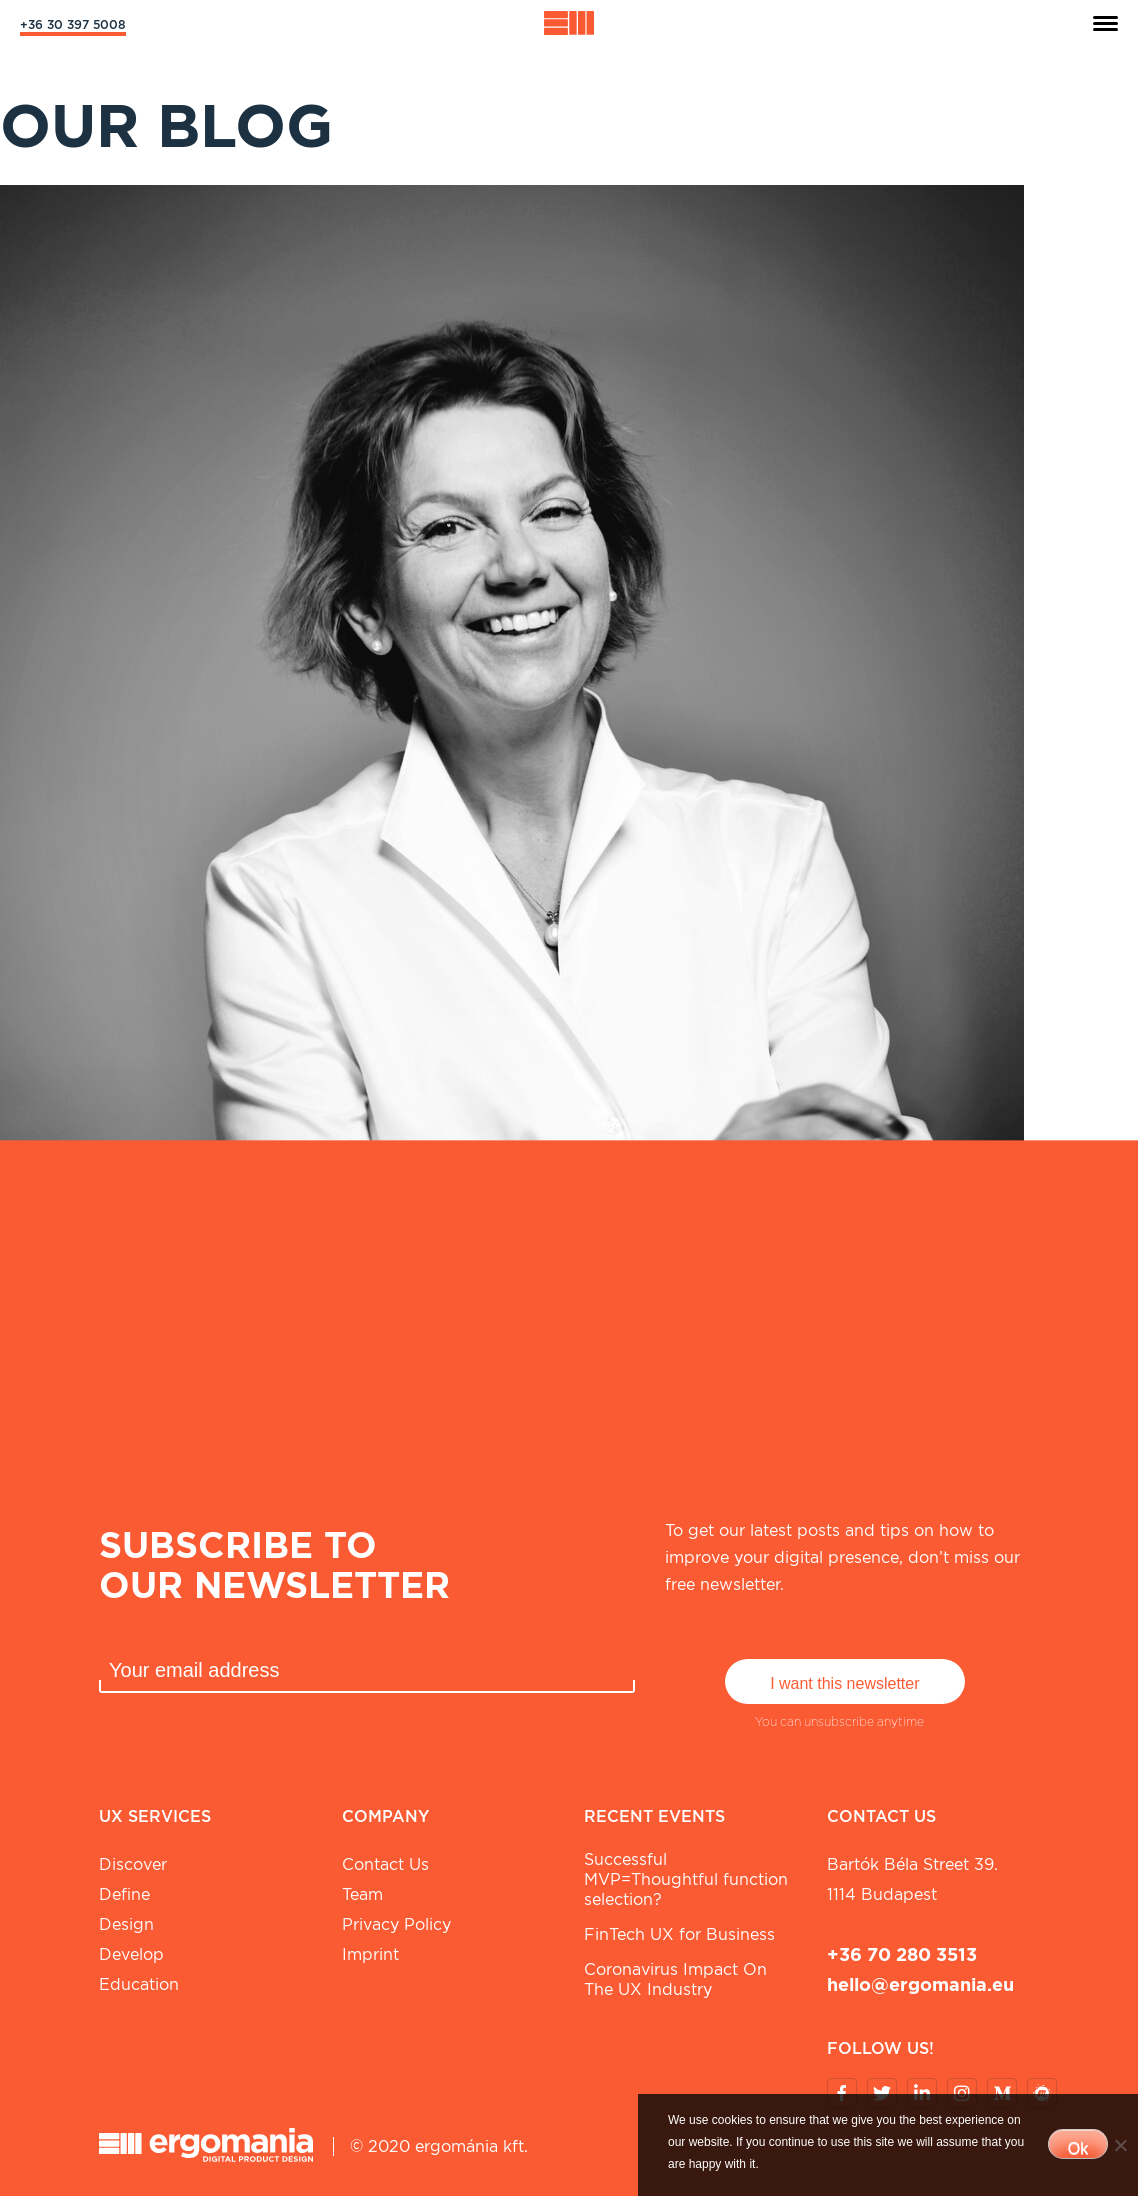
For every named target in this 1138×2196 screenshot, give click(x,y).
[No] (1120, 2145)
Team (362, 1894)
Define (124, 1894)
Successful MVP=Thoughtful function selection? (686, 1879)
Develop (131, 1954)
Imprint (370, 1954)
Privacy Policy (396, 1924)
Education (139, 1984)
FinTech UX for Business (679, 1934)
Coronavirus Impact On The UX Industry (675, 1979)
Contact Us (385, 1864)
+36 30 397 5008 (73, 24)
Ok (1078, 2148)
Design (126, 1924)
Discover (133, 1864)
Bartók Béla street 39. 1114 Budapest (912, 1879)
